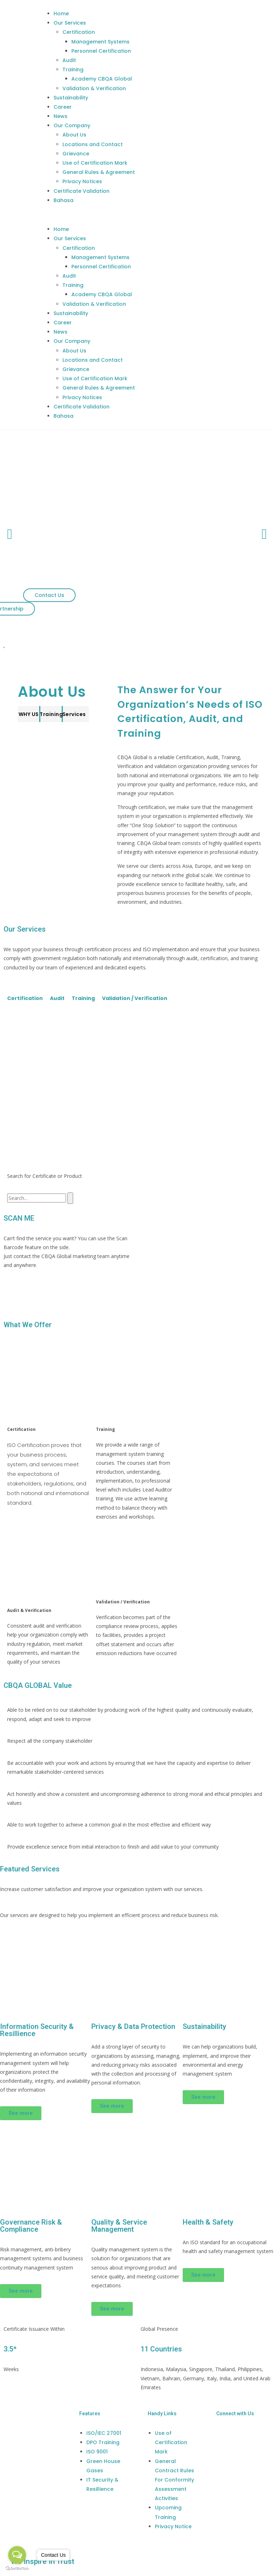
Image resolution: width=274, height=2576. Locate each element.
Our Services (70, 22)
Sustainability (71, 97)
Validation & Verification (94, 88)
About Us (74, 134)
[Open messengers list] (17, 2555)
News (60, 116)
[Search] (70, 1198)
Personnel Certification (101, 51)
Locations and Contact (92, 144)
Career (63, 106)
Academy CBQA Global (101, 78)
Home (61, 13)
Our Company (72, 125)
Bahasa (63, 200)
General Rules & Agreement (98, 172)
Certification (78, 32)
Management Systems (100, 41)
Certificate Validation (82, 191)
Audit (69, 60)
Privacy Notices (82, 181)
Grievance (75, 153)
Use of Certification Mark (94, 162)
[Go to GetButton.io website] (17, 2568)
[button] (157, 214)
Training (72, 69)
